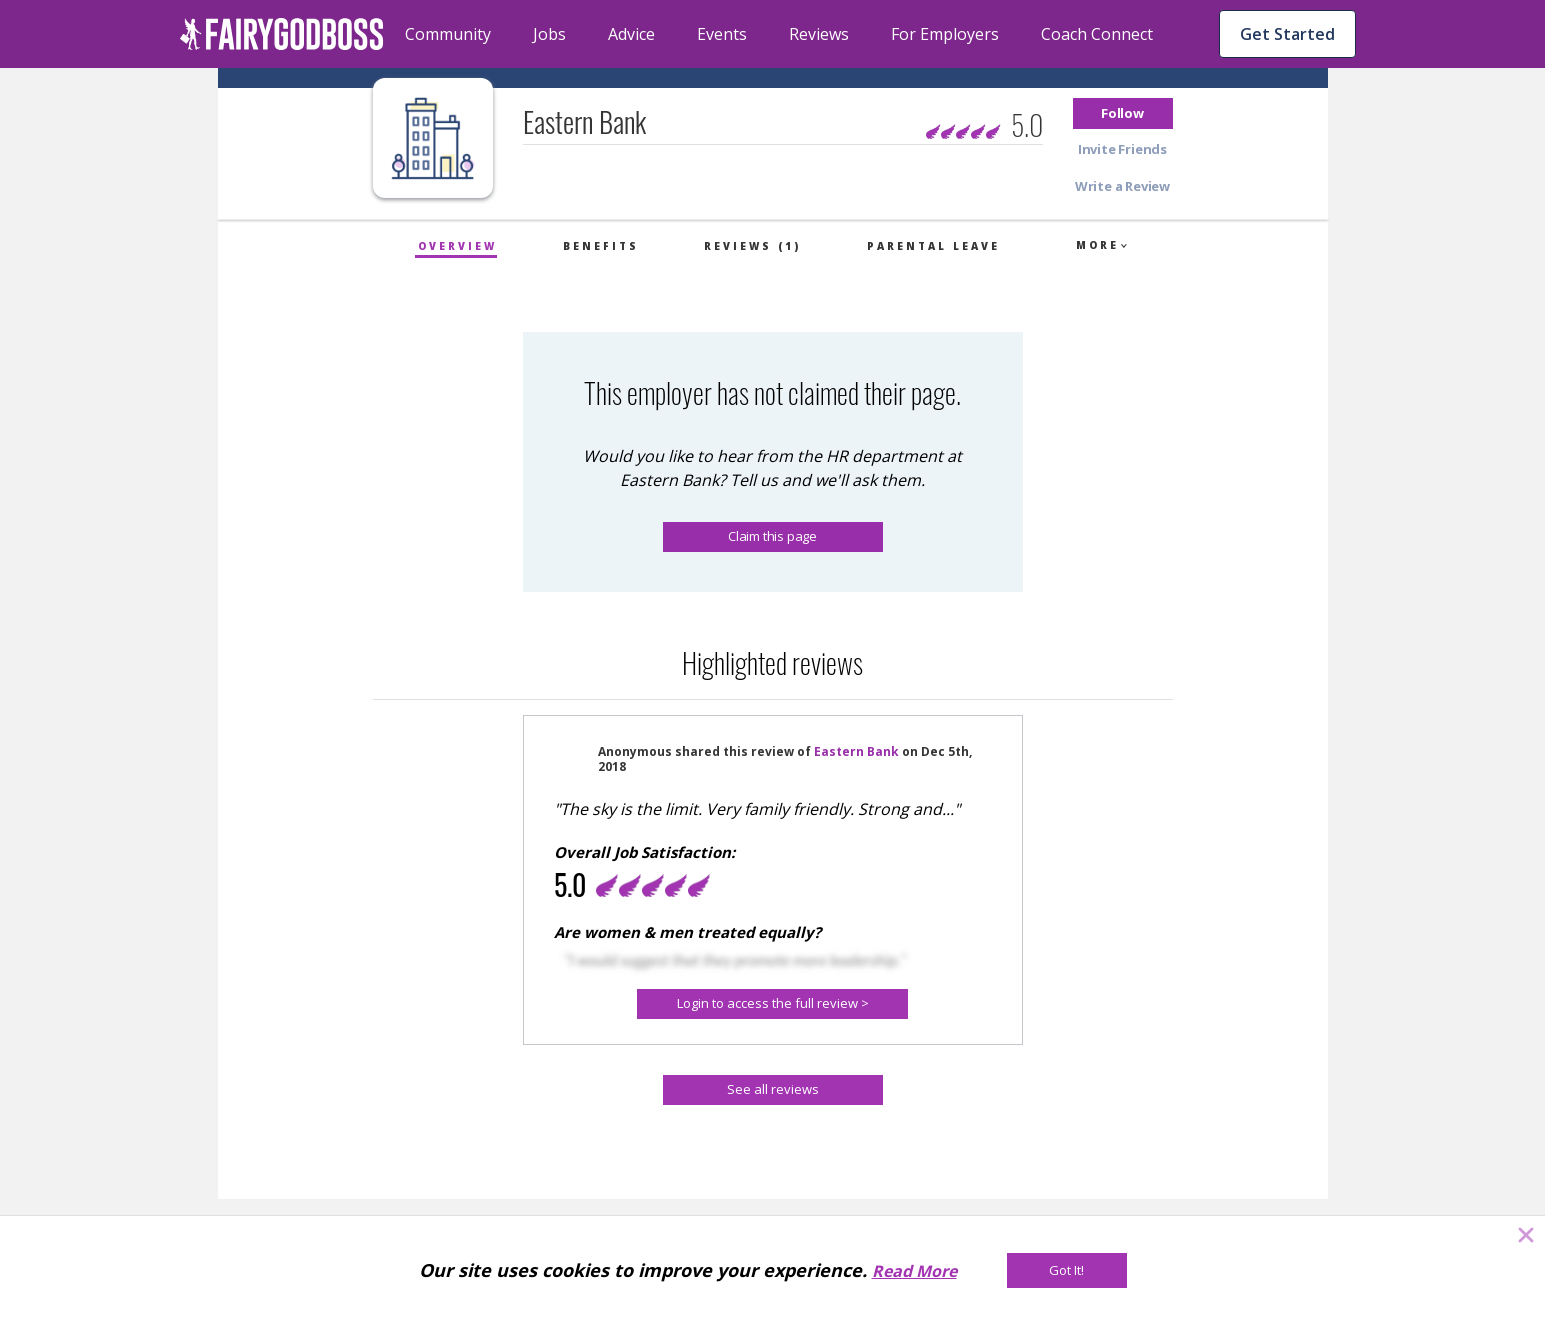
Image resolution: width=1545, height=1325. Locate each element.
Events (722, 34)
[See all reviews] (773, 1090)
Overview (457, 246)
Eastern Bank (856, 751)
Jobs (549, 34)
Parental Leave (933, 246)
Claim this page (772, 536)
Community (448, 34)
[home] (282, 34)
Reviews (819, 34)
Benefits (601, 246)
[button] (1123, 113)
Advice (631, 34)
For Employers (945, 34)
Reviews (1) (752, 246)
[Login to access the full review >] (772, 1004)
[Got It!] (1067, 1270)
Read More (914, 1271)
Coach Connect (1097, 34)
